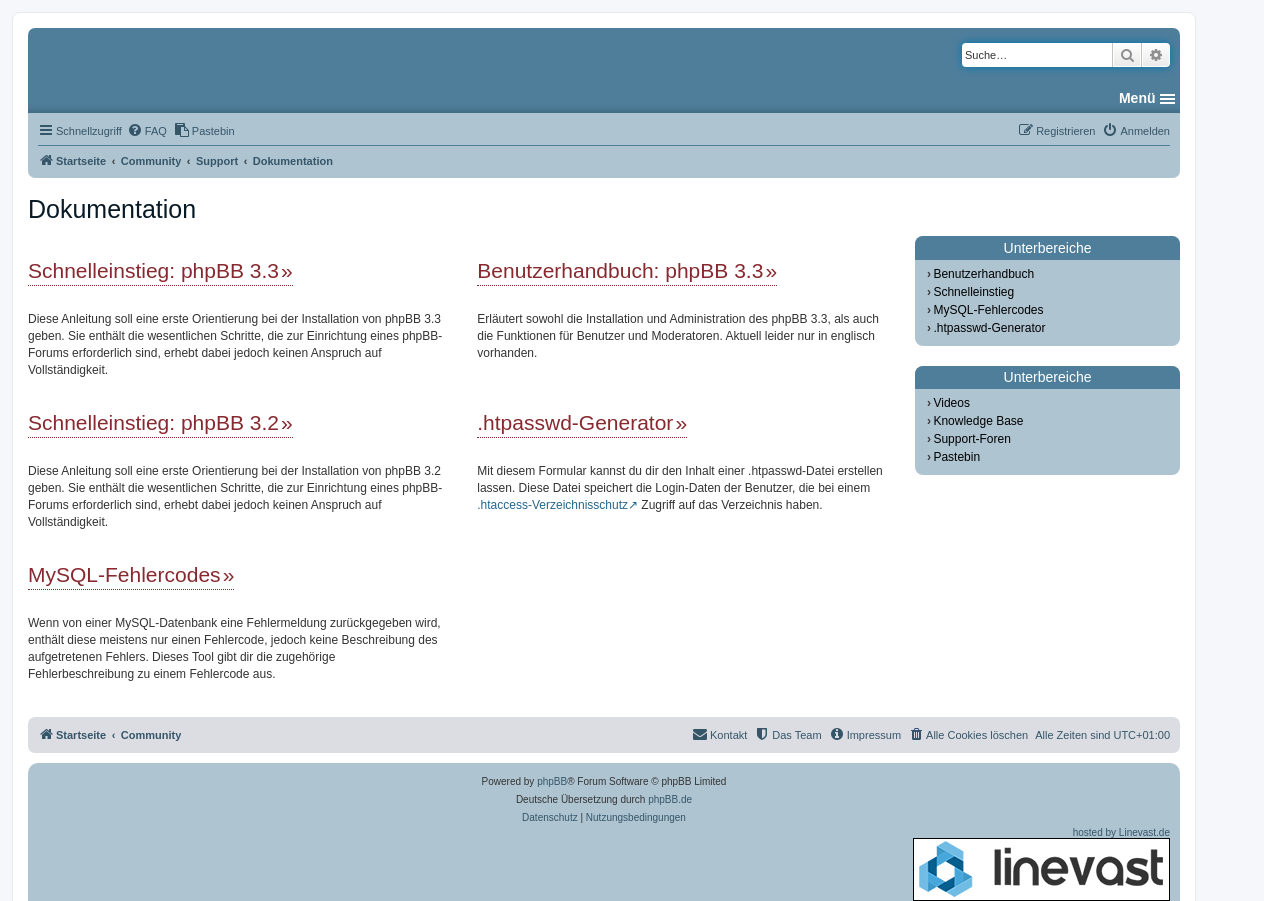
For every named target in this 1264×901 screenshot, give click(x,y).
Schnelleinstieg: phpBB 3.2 (153, 422)
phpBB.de (670, 799)
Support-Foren (971, 439)
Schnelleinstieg (973, 292)
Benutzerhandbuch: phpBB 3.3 (620, 270)
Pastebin (956, 457)
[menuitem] (147, 131)
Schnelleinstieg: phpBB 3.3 (153, 270)
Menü (1137, 98)
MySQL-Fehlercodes (124, 574)
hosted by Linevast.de (1041, 864)
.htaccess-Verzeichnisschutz (552, 505)
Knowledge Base (978, 421)
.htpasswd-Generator (575, 422)
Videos (951, 403)
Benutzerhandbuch (983, 274)
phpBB (552, 781)
